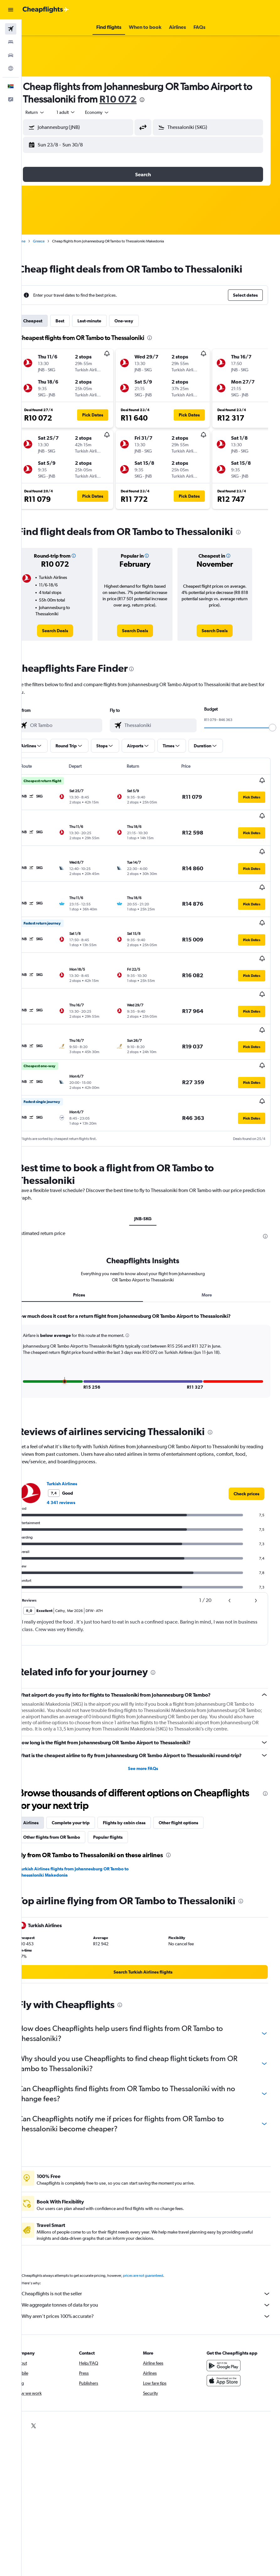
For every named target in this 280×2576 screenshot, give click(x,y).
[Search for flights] (11, 29)
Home (36, 241)
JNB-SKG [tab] (151, 1163)
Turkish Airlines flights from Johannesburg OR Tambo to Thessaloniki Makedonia (89, 1831)
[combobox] (113, 112)
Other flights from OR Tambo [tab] (67, 1796)
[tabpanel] (151, 1306)
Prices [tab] (91, 1240)
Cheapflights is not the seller (154, 2252)
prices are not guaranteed (159, 2234)
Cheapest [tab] (48, 320)
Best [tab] (75, 320)
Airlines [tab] (46, 1781)
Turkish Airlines (77, 1428)
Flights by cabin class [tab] (140, 1781)
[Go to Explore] (11, 68)
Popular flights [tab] (123, 1796)
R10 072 (144, 99)
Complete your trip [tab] (86, 1781)
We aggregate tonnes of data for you (154, 2264)
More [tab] (211, 1240)
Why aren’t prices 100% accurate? (154, 2275)
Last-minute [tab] (105, 320)
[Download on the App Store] (228, 2339)
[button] (11, 10)
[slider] (272, 727)
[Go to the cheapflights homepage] (46, 10)
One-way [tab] (139, 320)
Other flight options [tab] (194, 1781)
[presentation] (168, 100)
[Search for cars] (11, 55)
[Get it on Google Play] (228, 2324)
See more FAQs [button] (151, 1727)
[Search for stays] (11, 42)
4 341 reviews (76, 1447)
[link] (68, 630)
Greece (54, 241)
